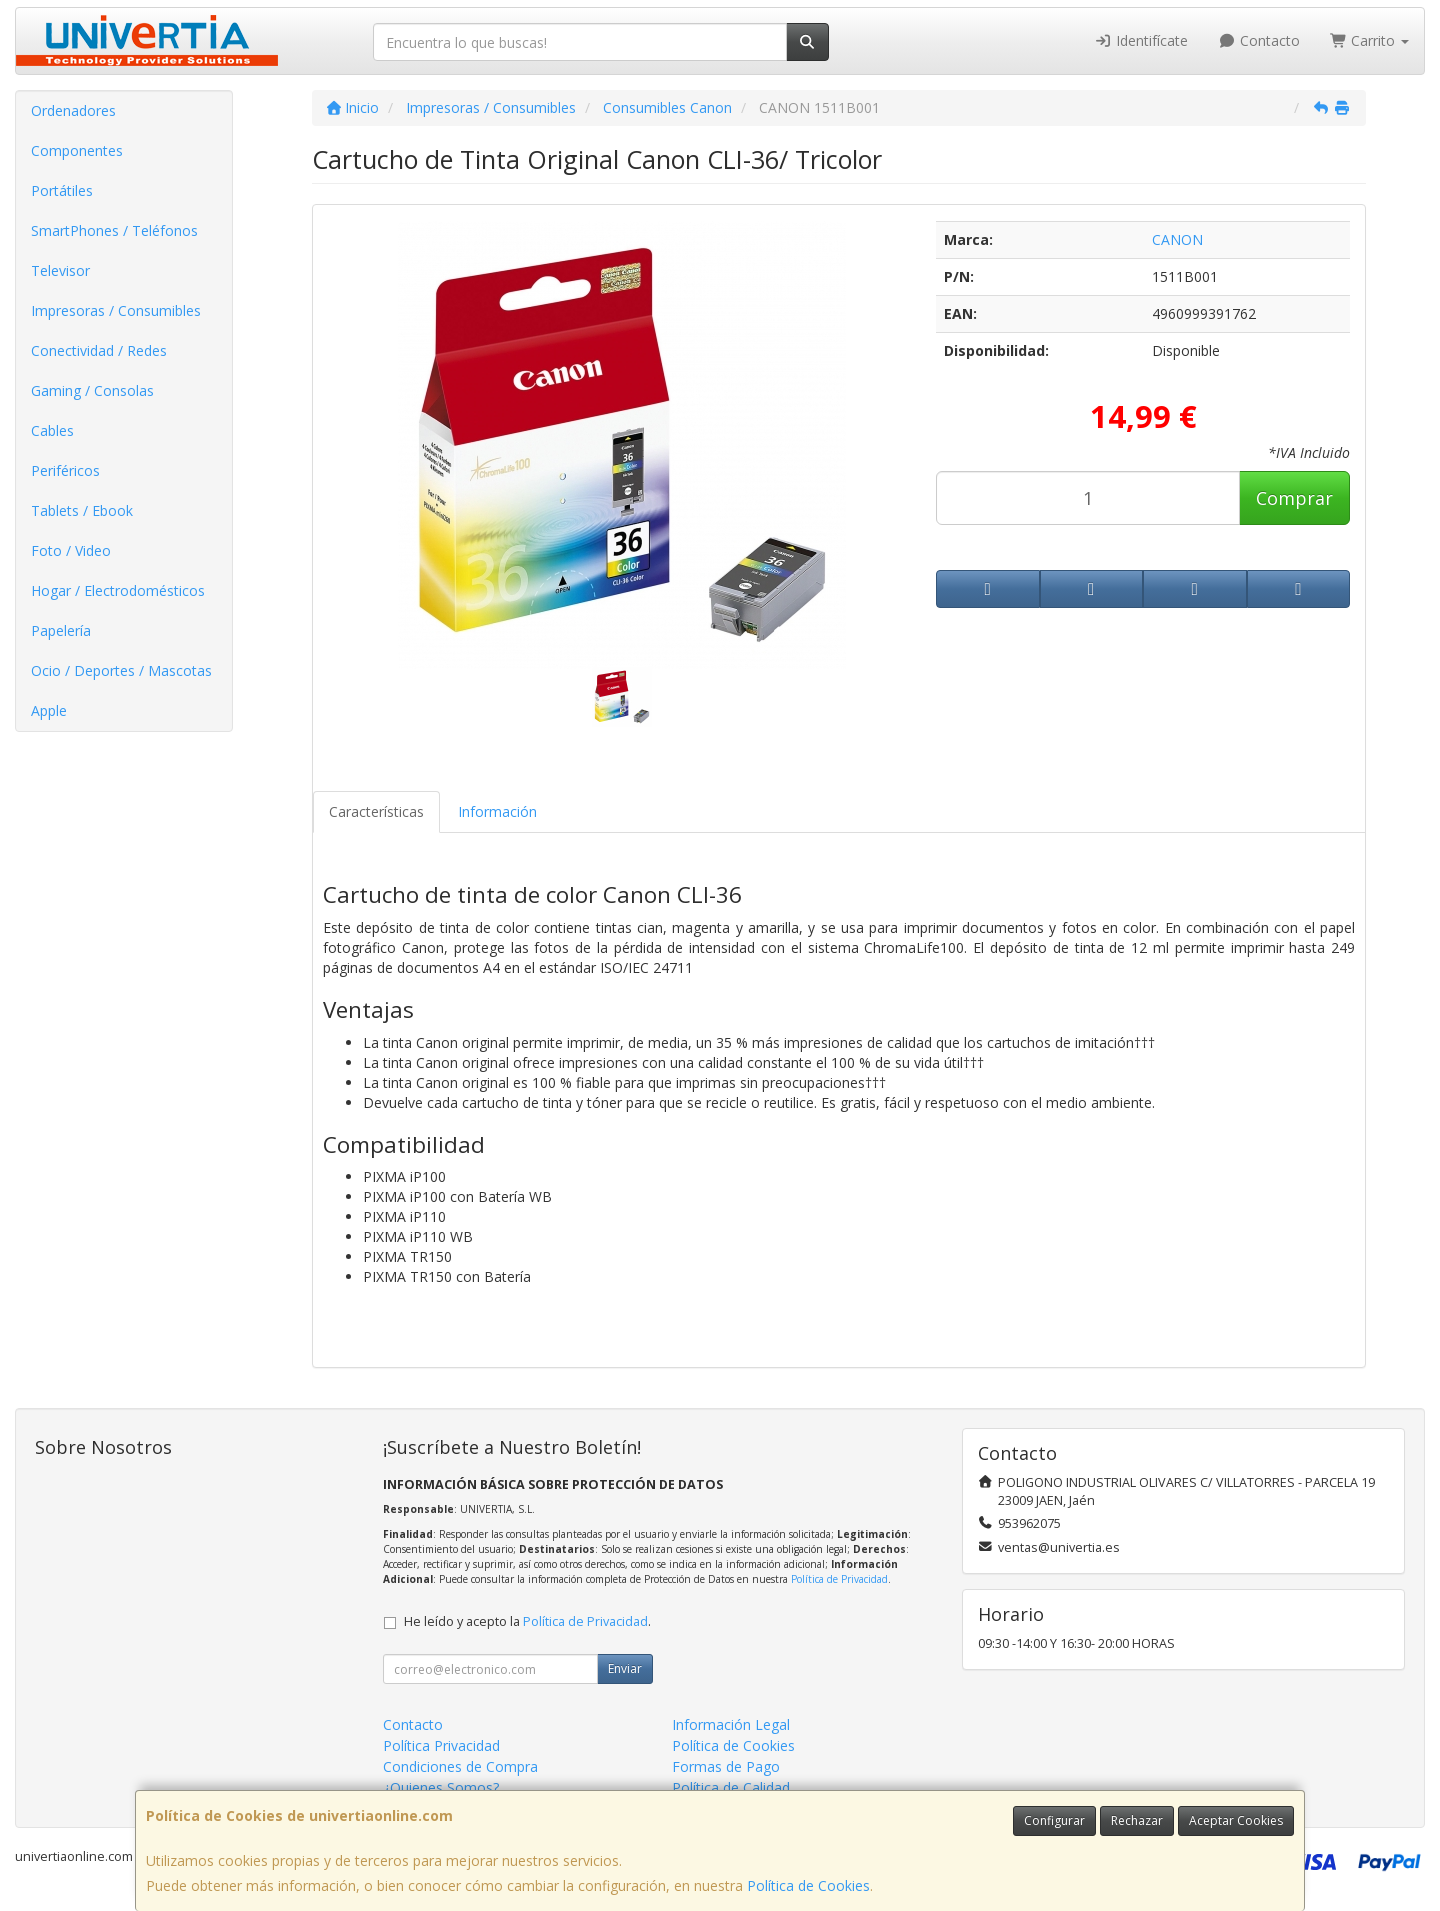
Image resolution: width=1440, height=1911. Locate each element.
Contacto (1259, 40)
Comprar (1294, 498)
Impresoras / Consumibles (116, 310)
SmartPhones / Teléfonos (114, 230)
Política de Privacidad (839, 1579)
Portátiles (62, 190)
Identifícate (1142, 40)
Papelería (61, 630)
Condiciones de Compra (460, 1766)
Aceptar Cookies (1236, 1820)
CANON (1177, 239)
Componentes (77, 150)
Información (497, 811)
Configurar (1054, 1820)
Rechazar (1137, 1820)
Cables (52, 430)
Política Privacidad (441, 1745)
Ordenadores (73, 110)
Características (376, 811)
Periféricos (65, 470)
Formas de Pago (726, 1766)
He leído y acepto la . (527, 1621)
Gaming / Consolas (92, 390)
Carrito (1370, 40)
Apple (49, 710)
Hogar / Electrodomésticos (118, 590)
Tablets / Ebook (82, 510)
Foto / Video (71, 550)
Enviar (625, 1668)
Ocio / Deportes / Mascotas (121, 670)
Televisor (60, 270)
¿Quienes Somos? (441, 1787)
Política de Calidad (731, 1787)
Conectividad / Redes (99, 350)
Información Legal (731, 1724)
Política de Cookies (808, 1885)
